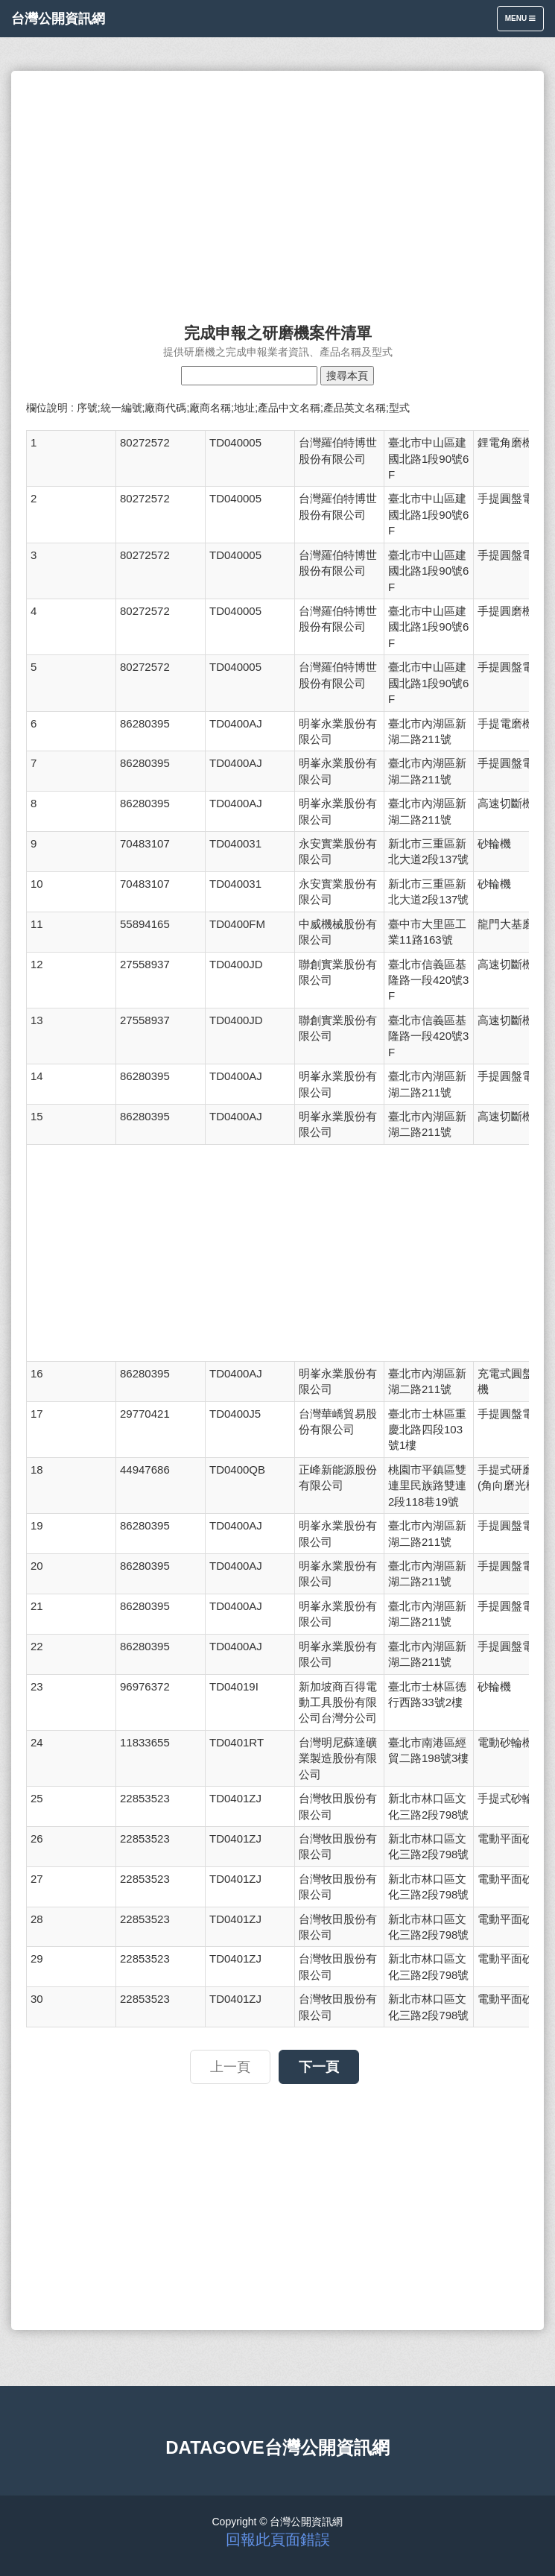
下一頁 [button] (318, 2066)
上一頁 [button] (230, 2066)
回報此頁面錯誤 (278, 2539)
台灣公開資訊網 (58, 18)
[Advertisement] (277, 190)
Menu (524, 22)
